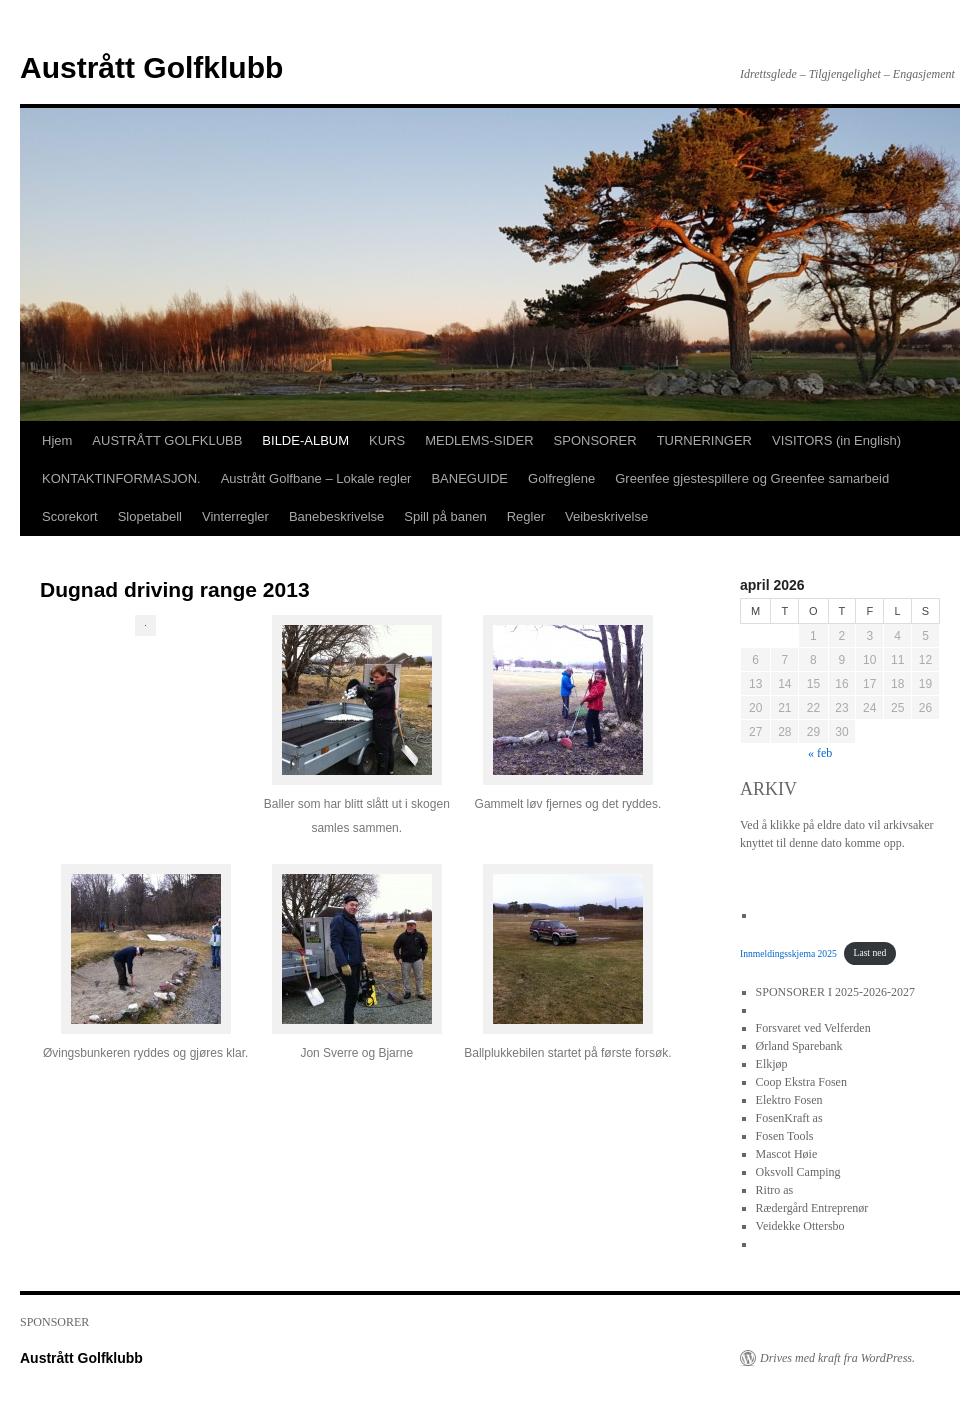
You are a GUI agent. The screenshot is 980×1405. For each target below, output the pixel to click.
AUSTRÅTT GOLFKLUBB (167, 440)
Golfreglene (561, 478)
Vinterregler (235, 516)
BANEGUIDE (469, 478)
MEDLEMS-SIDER (479, 440)
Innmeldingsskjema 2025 (788, 952)
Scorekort (70, 516)
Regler (526, 516)
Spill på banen (445, 516)
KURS (387, 440)
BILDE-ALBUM (305, 440)
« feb (820, 753)
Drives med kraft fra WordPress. (837, 1358)
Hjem (57, 440)
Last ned (870, 952)
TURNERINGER (704, 440)
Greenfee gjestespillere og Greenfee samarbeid (752, 478)
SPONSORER (595, 440)
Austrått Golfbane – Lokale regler (316, 478)
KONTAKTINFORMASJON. (121, 478)
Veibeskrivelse (606, 516)
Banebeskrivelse (336, 516)
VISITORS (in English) (836, 440)
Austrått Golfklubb (151, 67)
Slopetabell (150, 516)
